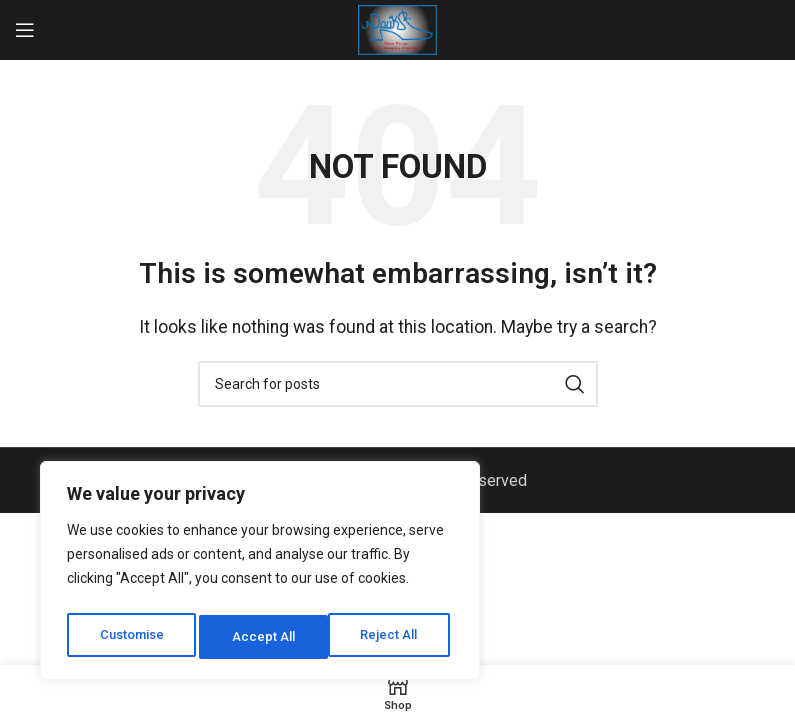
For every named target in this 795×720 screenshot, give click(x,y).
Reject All (263, 637)
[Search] (398, 384)
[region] (260, 575)
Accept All (391, 637)
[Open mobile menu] (25, 30)
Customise (131, 637)
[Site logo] (398, 28)
